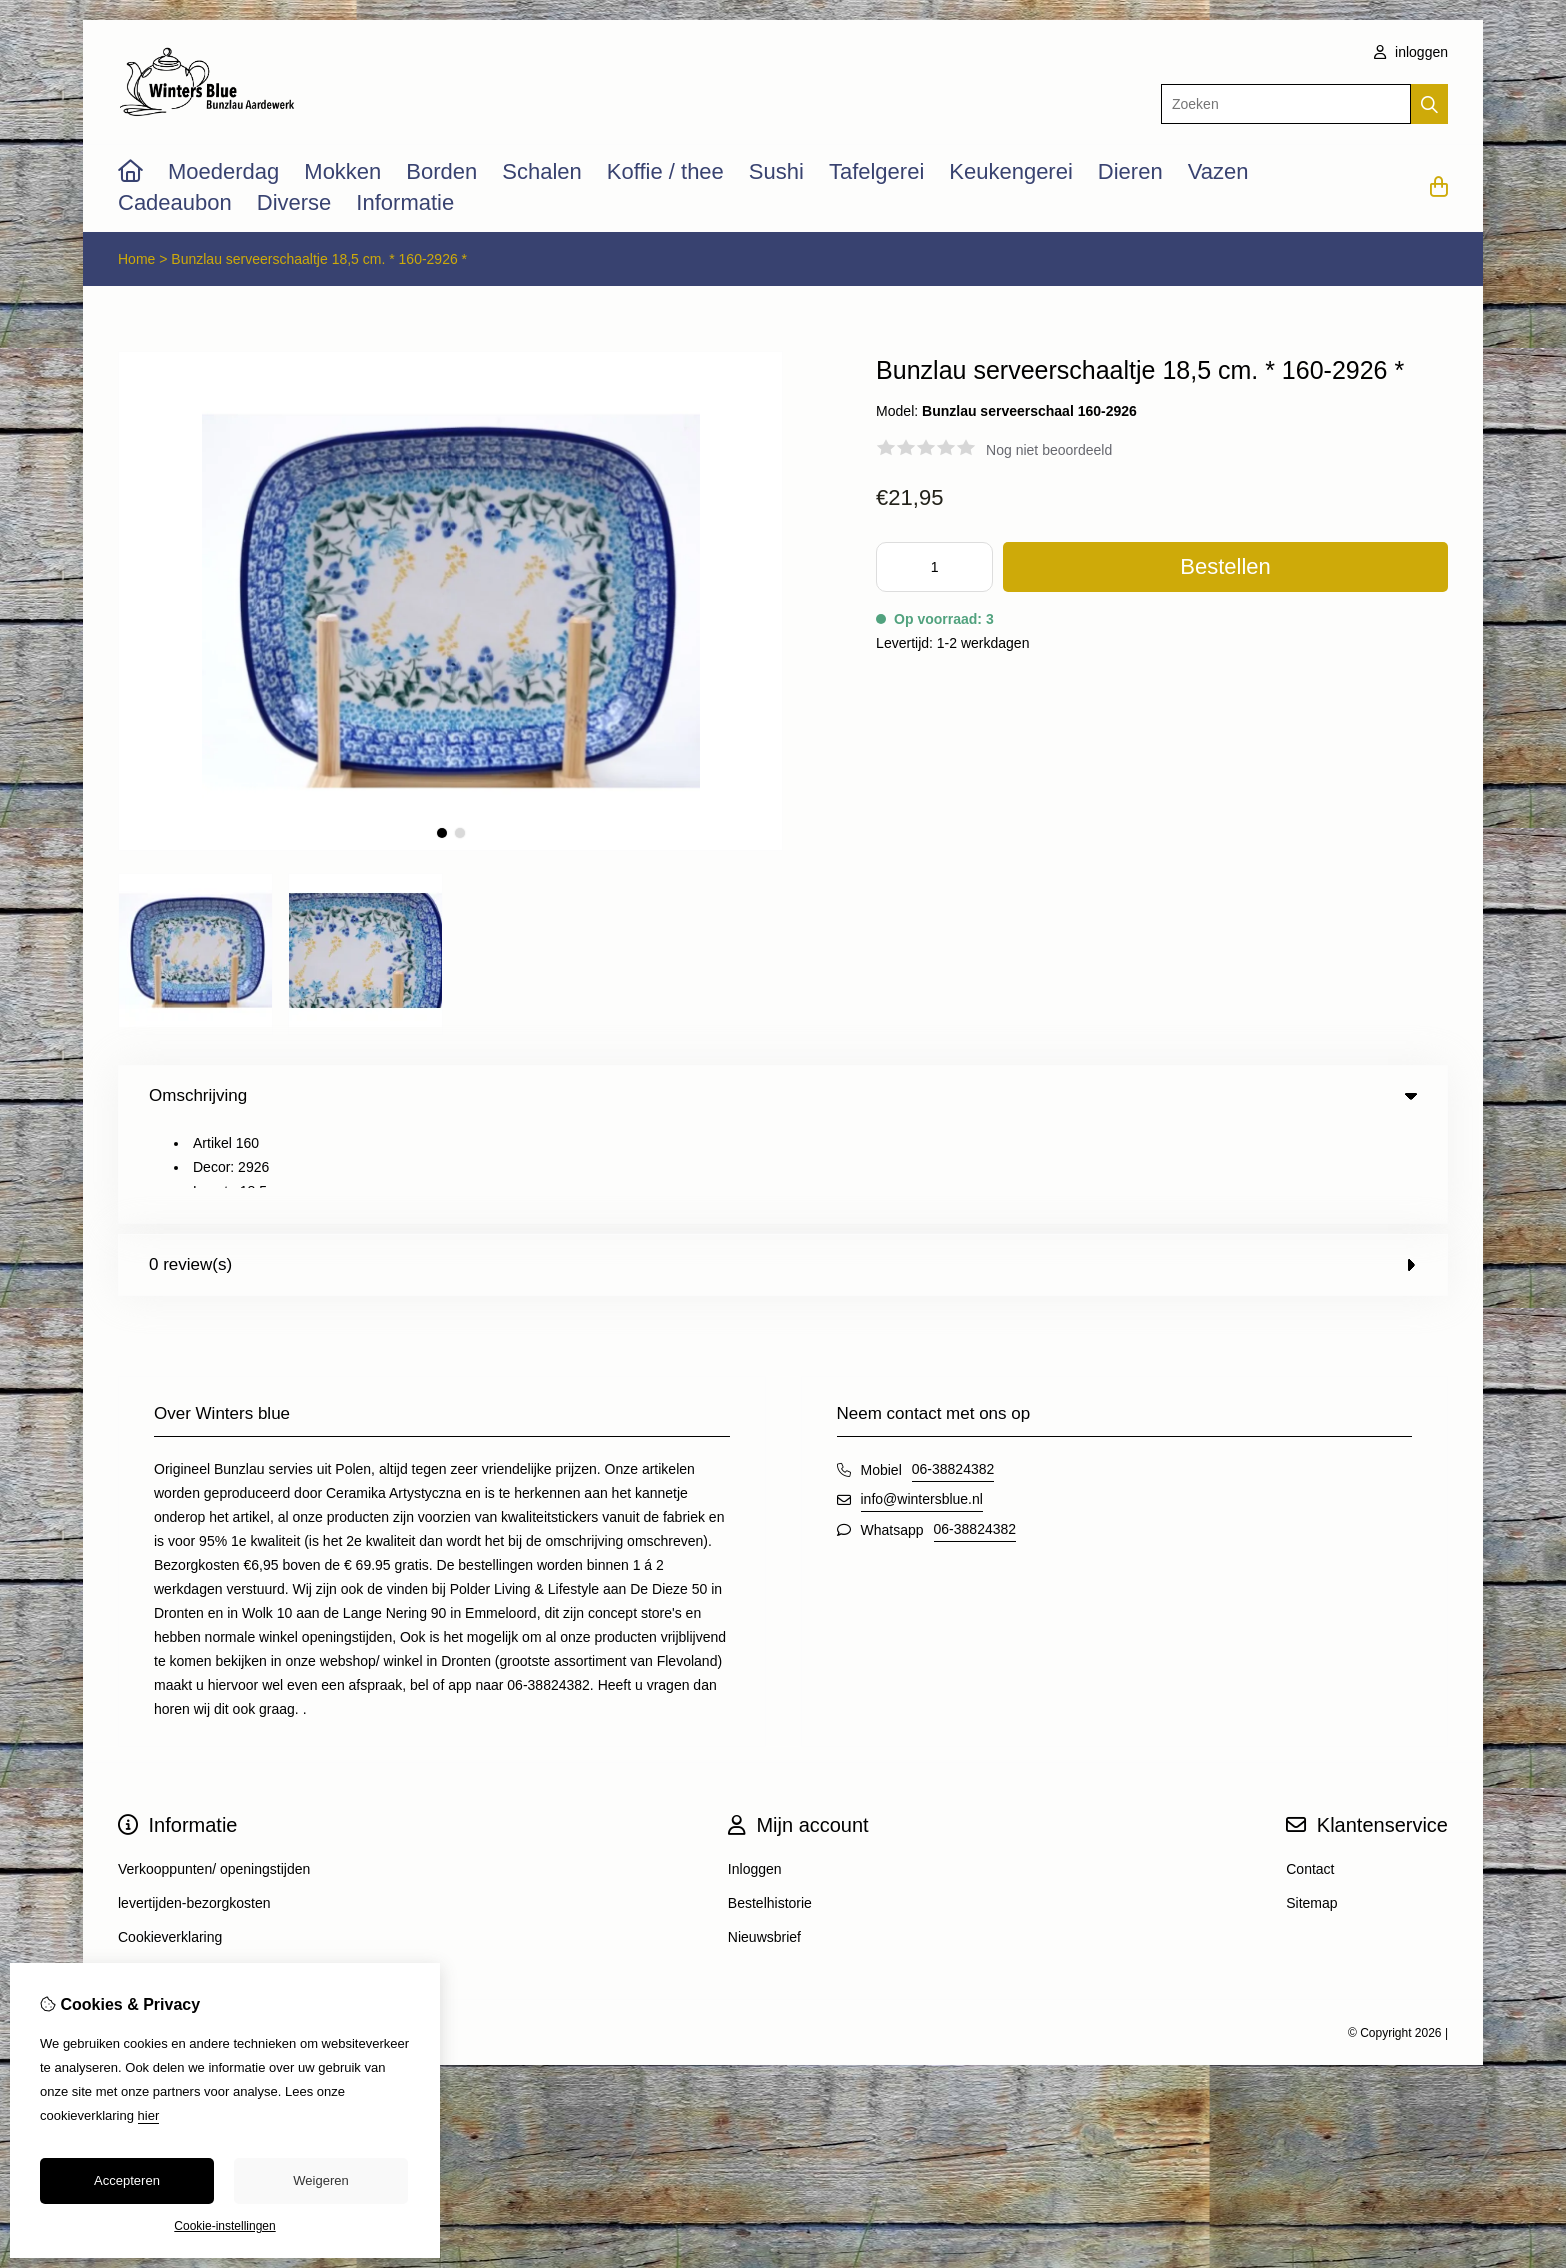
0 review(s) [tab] (783, 1167)
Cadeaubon (175, 202)
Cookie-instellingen (224, 2226)
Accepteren (127, 2180)
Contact (1310, 1772)
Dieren (1130, 171)
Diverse (294, 202)
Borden (441, 171)
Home (136, 259)
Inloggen (755, 1772)
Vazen (1218, 171)
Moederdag (223, 171)
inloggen (1411, 52)
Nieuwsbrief (764, 1840)
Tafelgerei (876, 171)
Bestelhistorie (770, 1806)
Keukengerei (1011, 171)
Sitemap (1311, 1806)
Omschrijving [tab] (783, 1095)
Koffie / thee (665, 171)
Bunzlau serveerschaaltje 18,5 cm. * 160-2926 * (319, 259)
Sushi (776, 171)
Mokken (342, 171)
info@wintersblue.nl (922, 1402)
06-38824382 (953, 1372)
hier (149, 2115)
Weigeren (320, 2180)
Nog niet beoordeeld (1049, 450)
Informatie (405, 202)
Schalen (542, 171)
